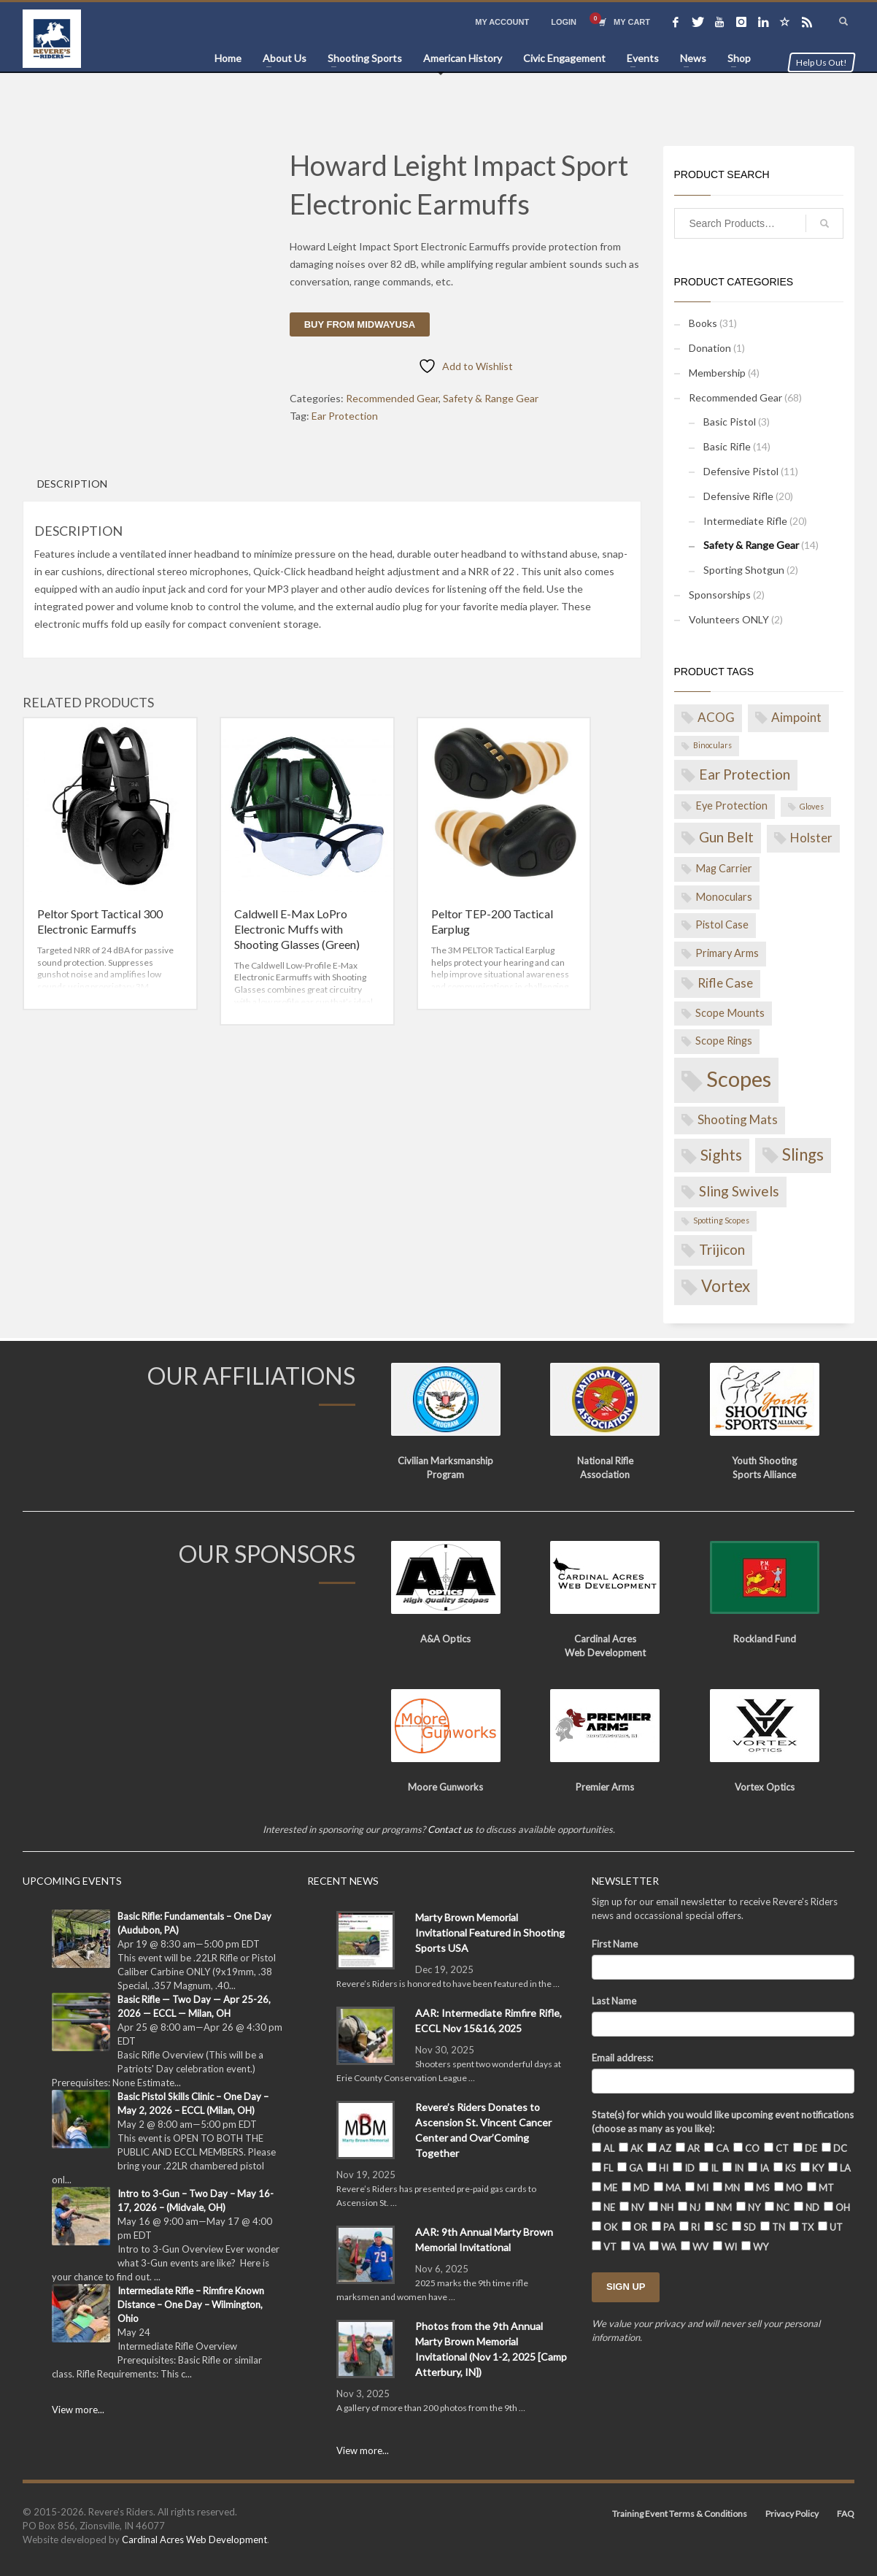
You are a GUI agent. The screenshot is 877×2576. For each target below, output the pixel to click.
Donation (710, 348)
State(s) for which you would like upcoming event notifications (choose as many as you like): (723, 2121)
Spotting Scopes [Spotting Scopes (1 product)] (721, 1220)
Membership (717, 372)
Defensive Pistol (741, 471)
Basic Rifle (727, 446)
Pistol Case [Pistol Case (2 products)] (722, 924)
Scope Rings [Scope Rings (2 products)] (723, 1040)
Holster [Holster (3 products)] (811, 837)
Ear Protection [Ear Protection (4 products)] (744, 774)
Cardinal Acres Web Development (194, 2539)
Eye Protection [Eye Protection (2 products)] (731, 805)
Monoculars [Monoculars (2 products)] (723, 897)
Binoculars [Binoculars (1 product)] (712, 745)
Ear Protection (345, 416)
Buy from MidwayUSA (359, 324)
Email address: (622, 2058)
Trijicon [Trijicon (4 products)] (722, 1249)
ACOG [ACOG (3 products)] (716, 717)
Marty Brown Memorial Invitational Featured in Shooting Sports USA (490, 1932)
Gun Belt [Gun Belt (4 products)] (726, 836)
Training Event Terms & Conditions (679, 2513)
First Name (615, 1944)
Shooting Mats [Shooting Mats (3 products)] (738, 1119)
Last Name (614, 2001)
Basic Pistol (729, 421)
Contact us (450, 1829)
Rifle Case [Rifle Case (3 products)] (725, 983)
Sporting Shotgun (743, 570)
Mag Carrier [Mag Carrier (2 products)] (723, 868)
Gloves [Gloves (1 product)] (812, 806)
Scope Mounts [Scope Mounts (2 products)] (730, 1013)
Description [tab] (72, 483)
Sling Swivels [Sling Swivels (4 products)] (739, 1191)
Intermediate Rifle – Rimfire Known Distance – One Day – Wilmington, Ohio (190, 2304)
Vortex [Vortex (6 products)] (725, 1286)
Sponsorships (720, 594)
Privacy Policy (792, 2513)
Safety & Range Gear (490, 398)
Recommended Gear (392, 398)
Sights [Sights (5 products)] (721, 1154)
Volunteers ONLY (729, 619)
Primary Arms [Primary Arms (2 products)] (727, 953)
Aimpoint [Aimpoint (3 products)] (796, 717)
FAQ (845, 2513)
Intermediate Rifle (745, 521)
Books (703, 323)
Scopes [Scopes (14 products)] (738, 1078)
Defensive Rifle (738, 496)
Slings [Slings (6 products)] (803, 1154)
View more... (78, 2409)
